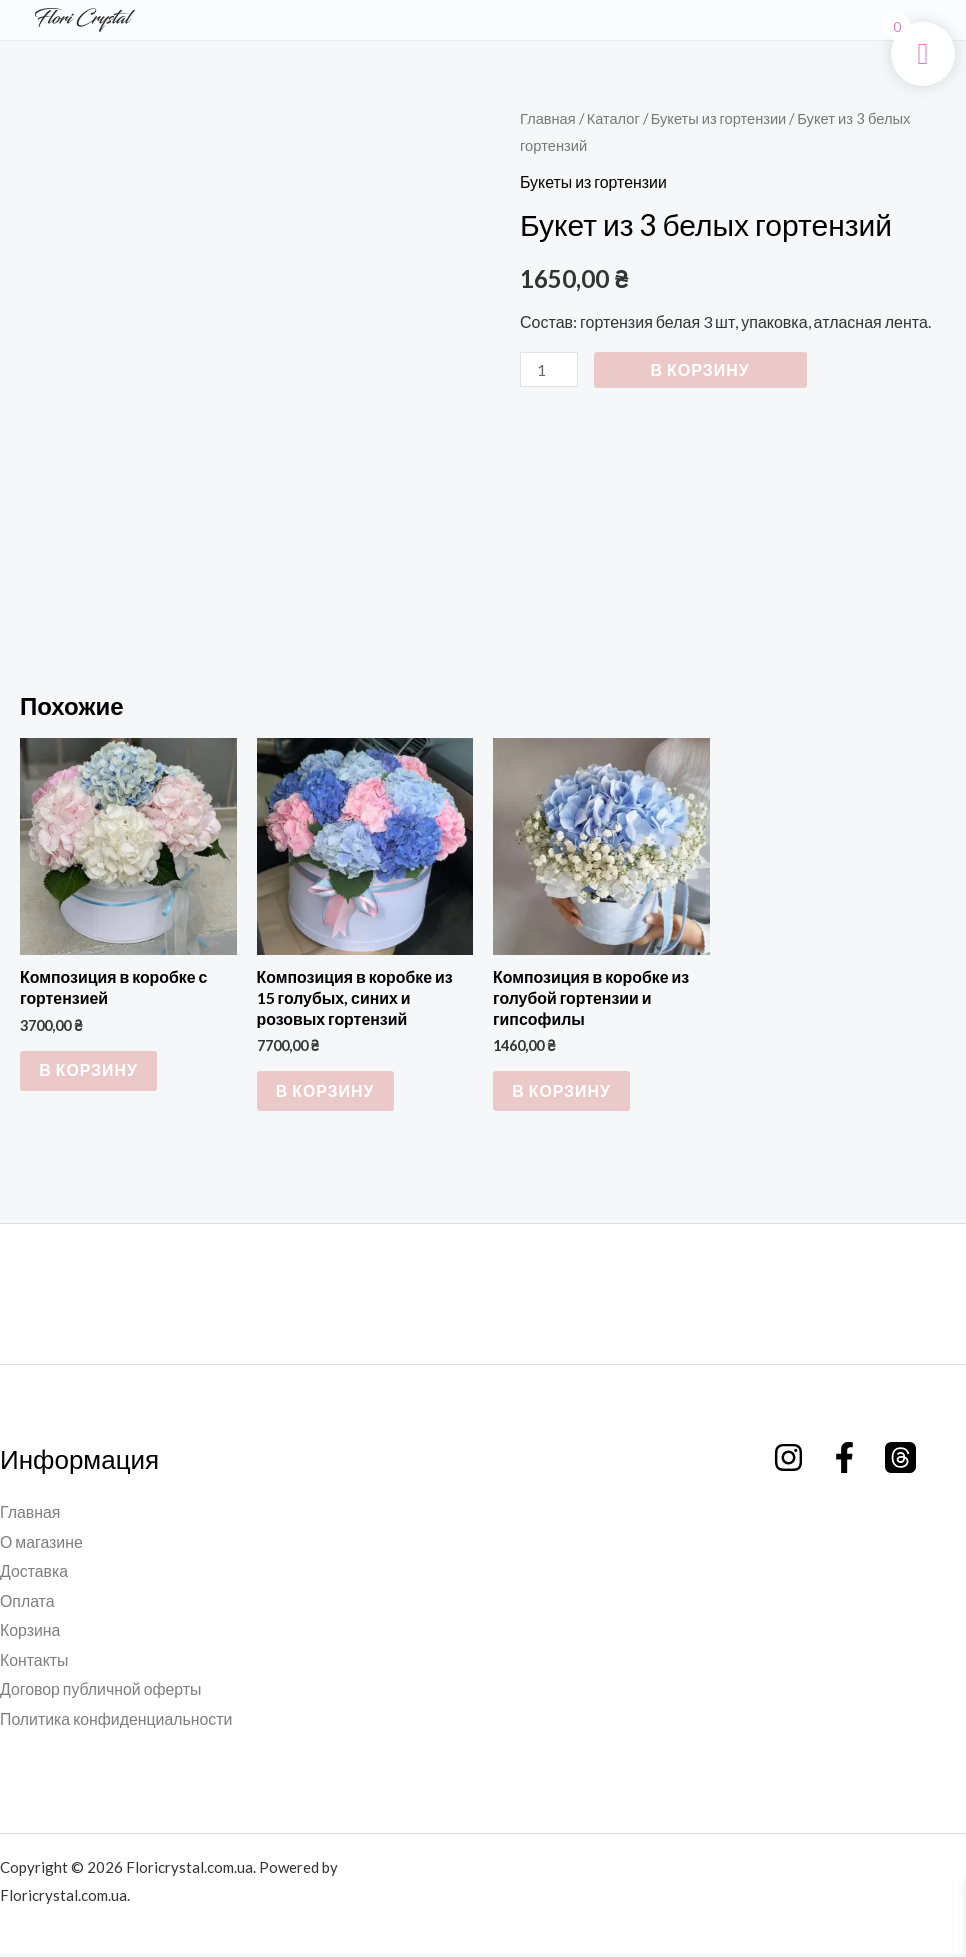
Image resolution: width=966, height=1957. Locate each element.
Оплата (27, 1602)
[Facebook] (844, 1458)
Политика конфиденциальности (117, 1721)
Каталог (614, 118)
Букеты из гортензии (720, 118)
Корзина (30, 1632)
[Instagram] (788, 1458)
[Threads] (900, 1458)
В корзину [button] (89, 1070)
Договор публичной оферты (101, 1691)
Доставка (34, 1572)
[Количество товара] (549, 369)
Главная (548, 118)
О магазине (42, 1543)
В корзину (700, 369)
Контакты (34, 1661)
